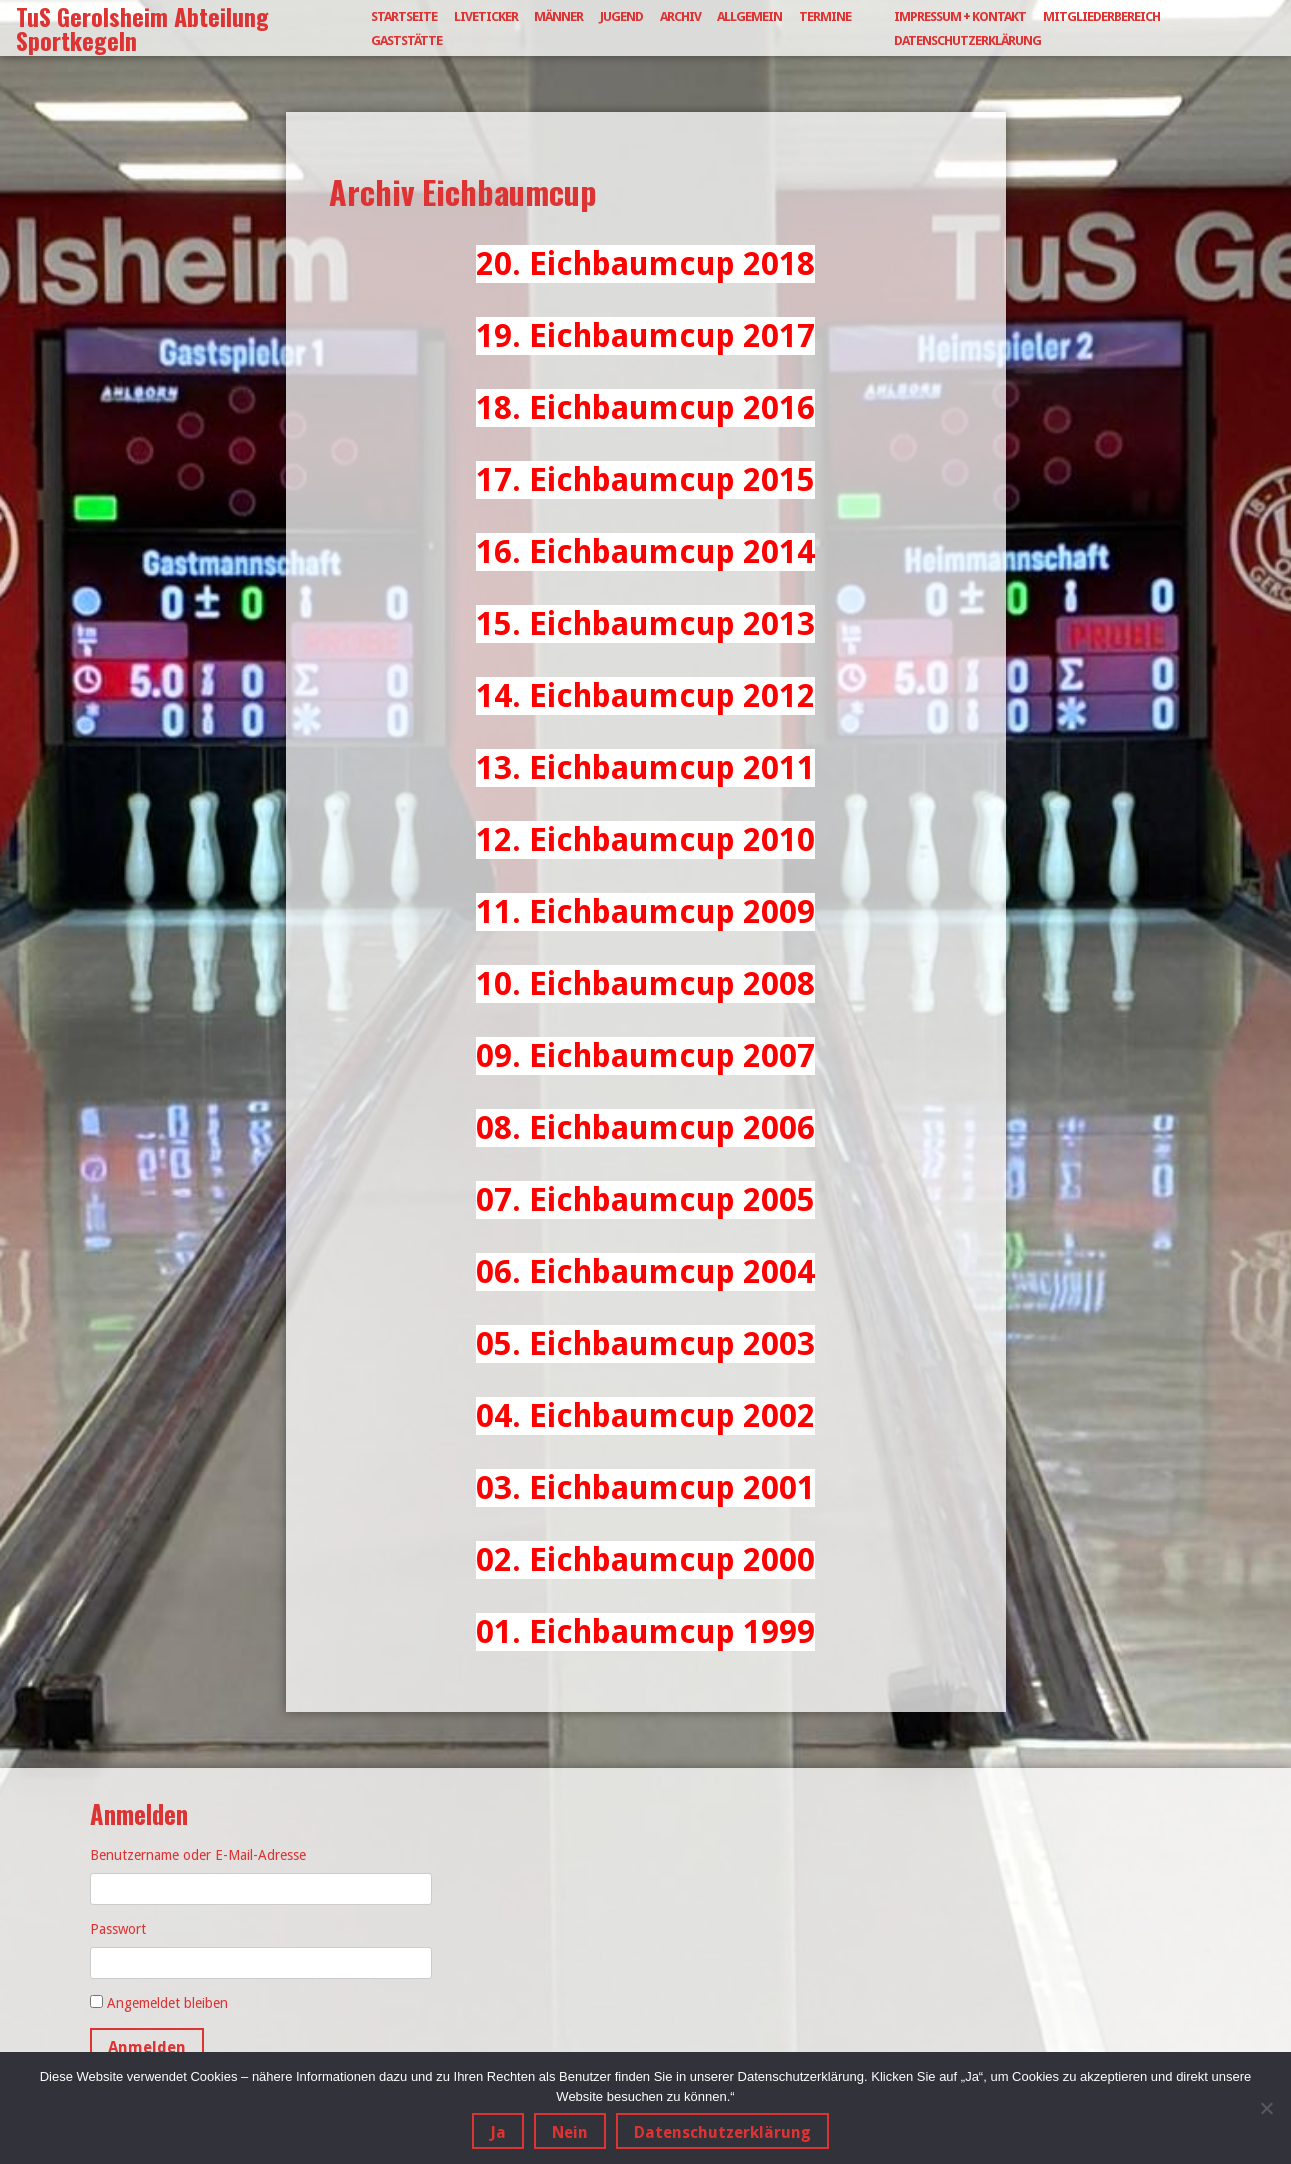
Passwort (118, 1929)
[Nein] (1266, 2108)
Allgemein (749, 16)
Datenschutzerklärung (967, 40)
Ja (498, 2132)
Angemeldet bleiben (167, 2003)
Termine (825, 16)
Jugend (621, 16)
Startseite (404, 16)
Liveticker (486, 16)
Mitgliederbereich (1101, 16)
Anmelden (147, 2047)
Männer (558, 16)
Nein (570, 2132)
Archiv (680, 16)
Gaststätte (406, 40)
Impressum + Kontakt (960, 16)
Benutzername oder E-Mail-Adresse (198, 1855)
